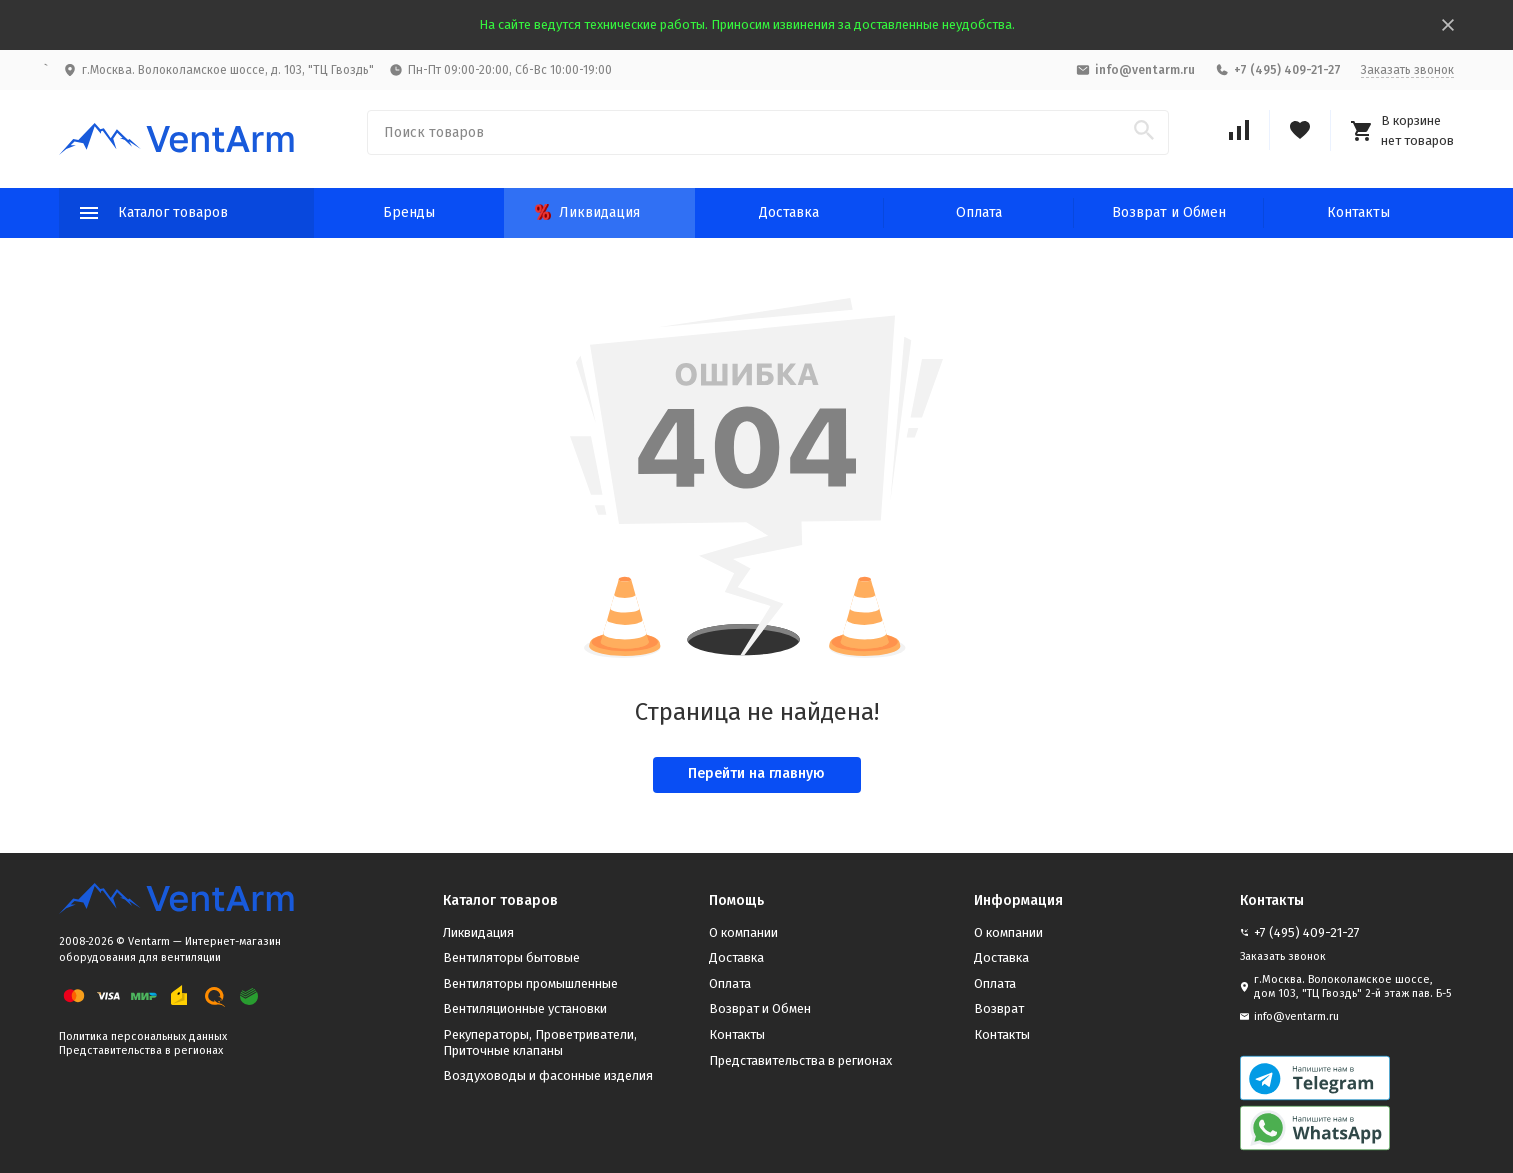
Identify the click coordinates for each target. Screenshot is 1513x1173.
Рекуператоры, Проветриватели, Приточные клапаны (540, 1042)
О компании (743, 932)
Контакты (1358, 212)
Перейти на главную (756, 773)
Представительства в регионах (141, 1050)
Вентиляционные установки (525, 1008)
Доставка (789, 212)
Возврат (999, 1008)
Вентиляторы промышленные (530, 983)
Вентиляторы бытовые (511, 957)
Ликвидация (587, 212)
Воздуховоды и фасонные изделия (548, 1075)
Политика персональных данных (143, 1036)
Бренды (409, 212)
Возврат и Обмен (1169, 212)
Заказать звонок (1407, 70)
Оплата (979, 212)
